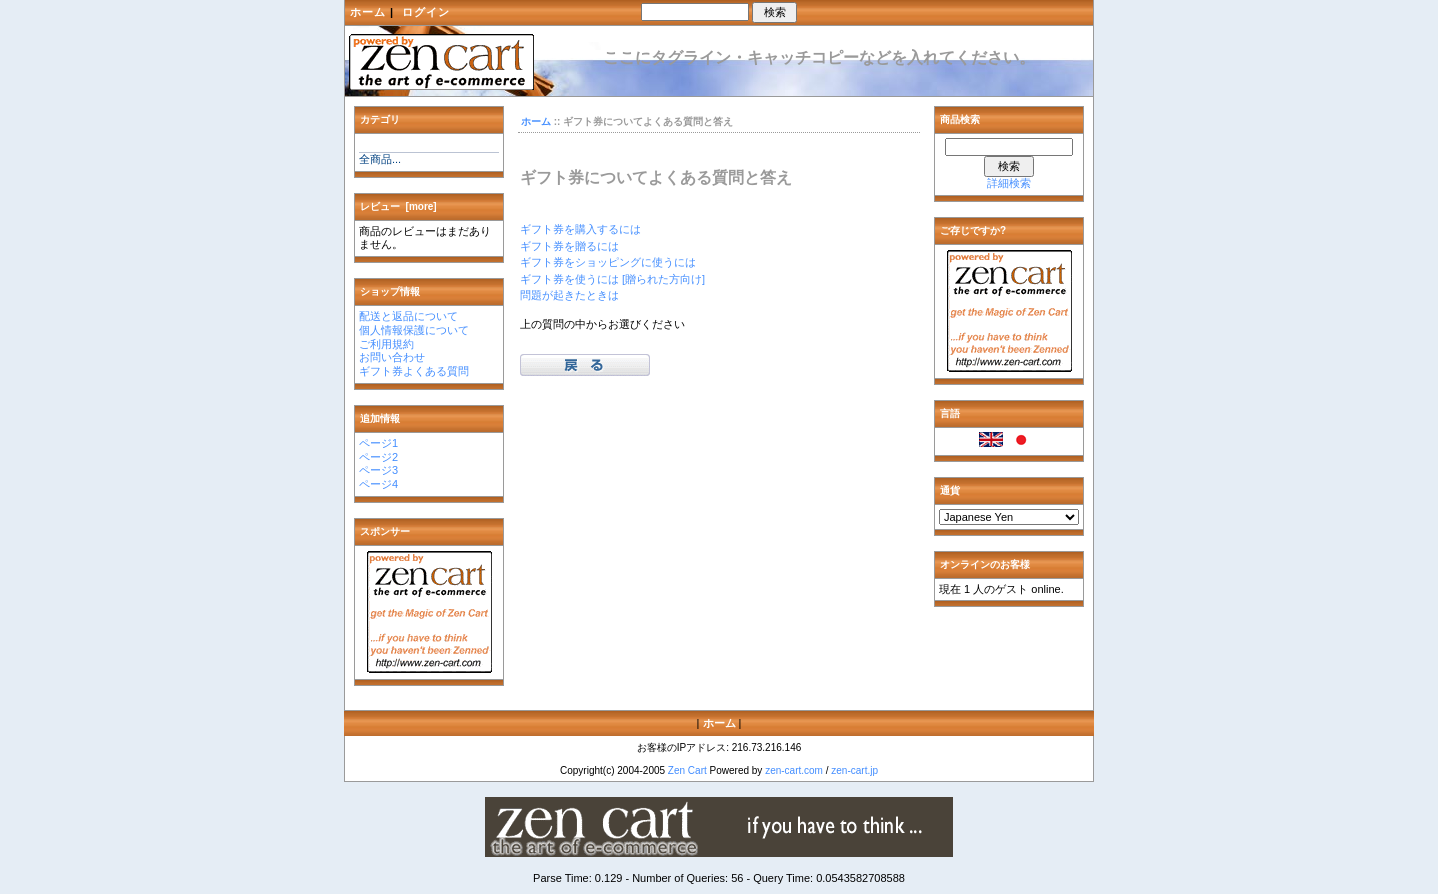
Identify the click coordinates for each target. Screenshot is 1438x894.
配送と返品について (408, 316)
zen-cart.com (794, 770)
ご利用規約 (386, 344)
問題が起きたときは (569, 295)
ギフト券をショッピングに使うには (608, 262)
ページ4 (378, 484)
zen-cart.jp (854, 770)
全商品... (380, 159)
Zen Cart (687, 770)
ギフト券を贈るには (569, 246)
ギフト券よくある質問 (414, 371)
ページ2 (378, 457)
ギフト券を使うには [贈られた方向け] (612, 279)
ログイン (426, 12)
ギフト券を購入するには (580, 229)
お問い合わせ (392, 357)
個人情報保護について (414, 330)
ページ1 (378, 443)
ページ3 (378, 470)
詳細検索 (1009, 183)
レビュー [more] (398, 206)
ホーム (368, 12)
